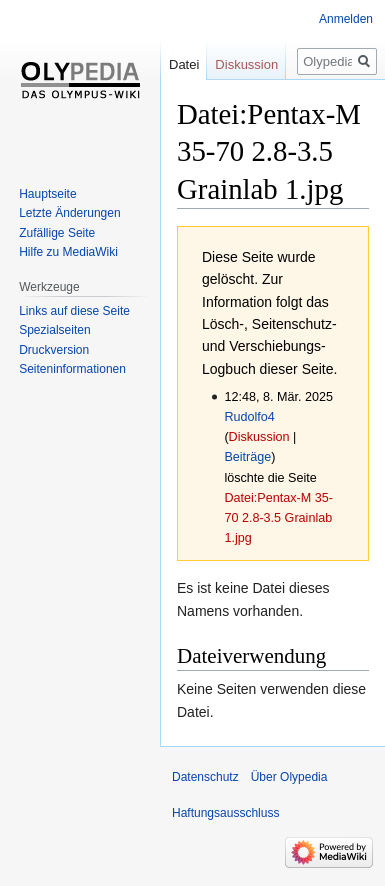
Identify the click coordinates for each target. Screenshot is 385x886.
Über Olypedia (289, 777)
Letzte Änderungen (69, 213)
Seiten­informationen (72, 369)
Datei (184, 64)
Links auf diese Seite (74, 311)
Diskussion (259, 437)
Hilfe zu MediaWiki (68, 252)
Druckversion (54, 350)
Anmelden (346, 19)
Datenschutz (205, 777)
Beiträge (247, 457)
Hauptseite (47, 194)
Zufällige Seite (57, 233)
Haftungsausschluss (225, 813)
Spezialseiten (54, 330)
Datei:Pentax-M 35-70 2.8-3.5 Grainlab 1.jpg (278, 518)
